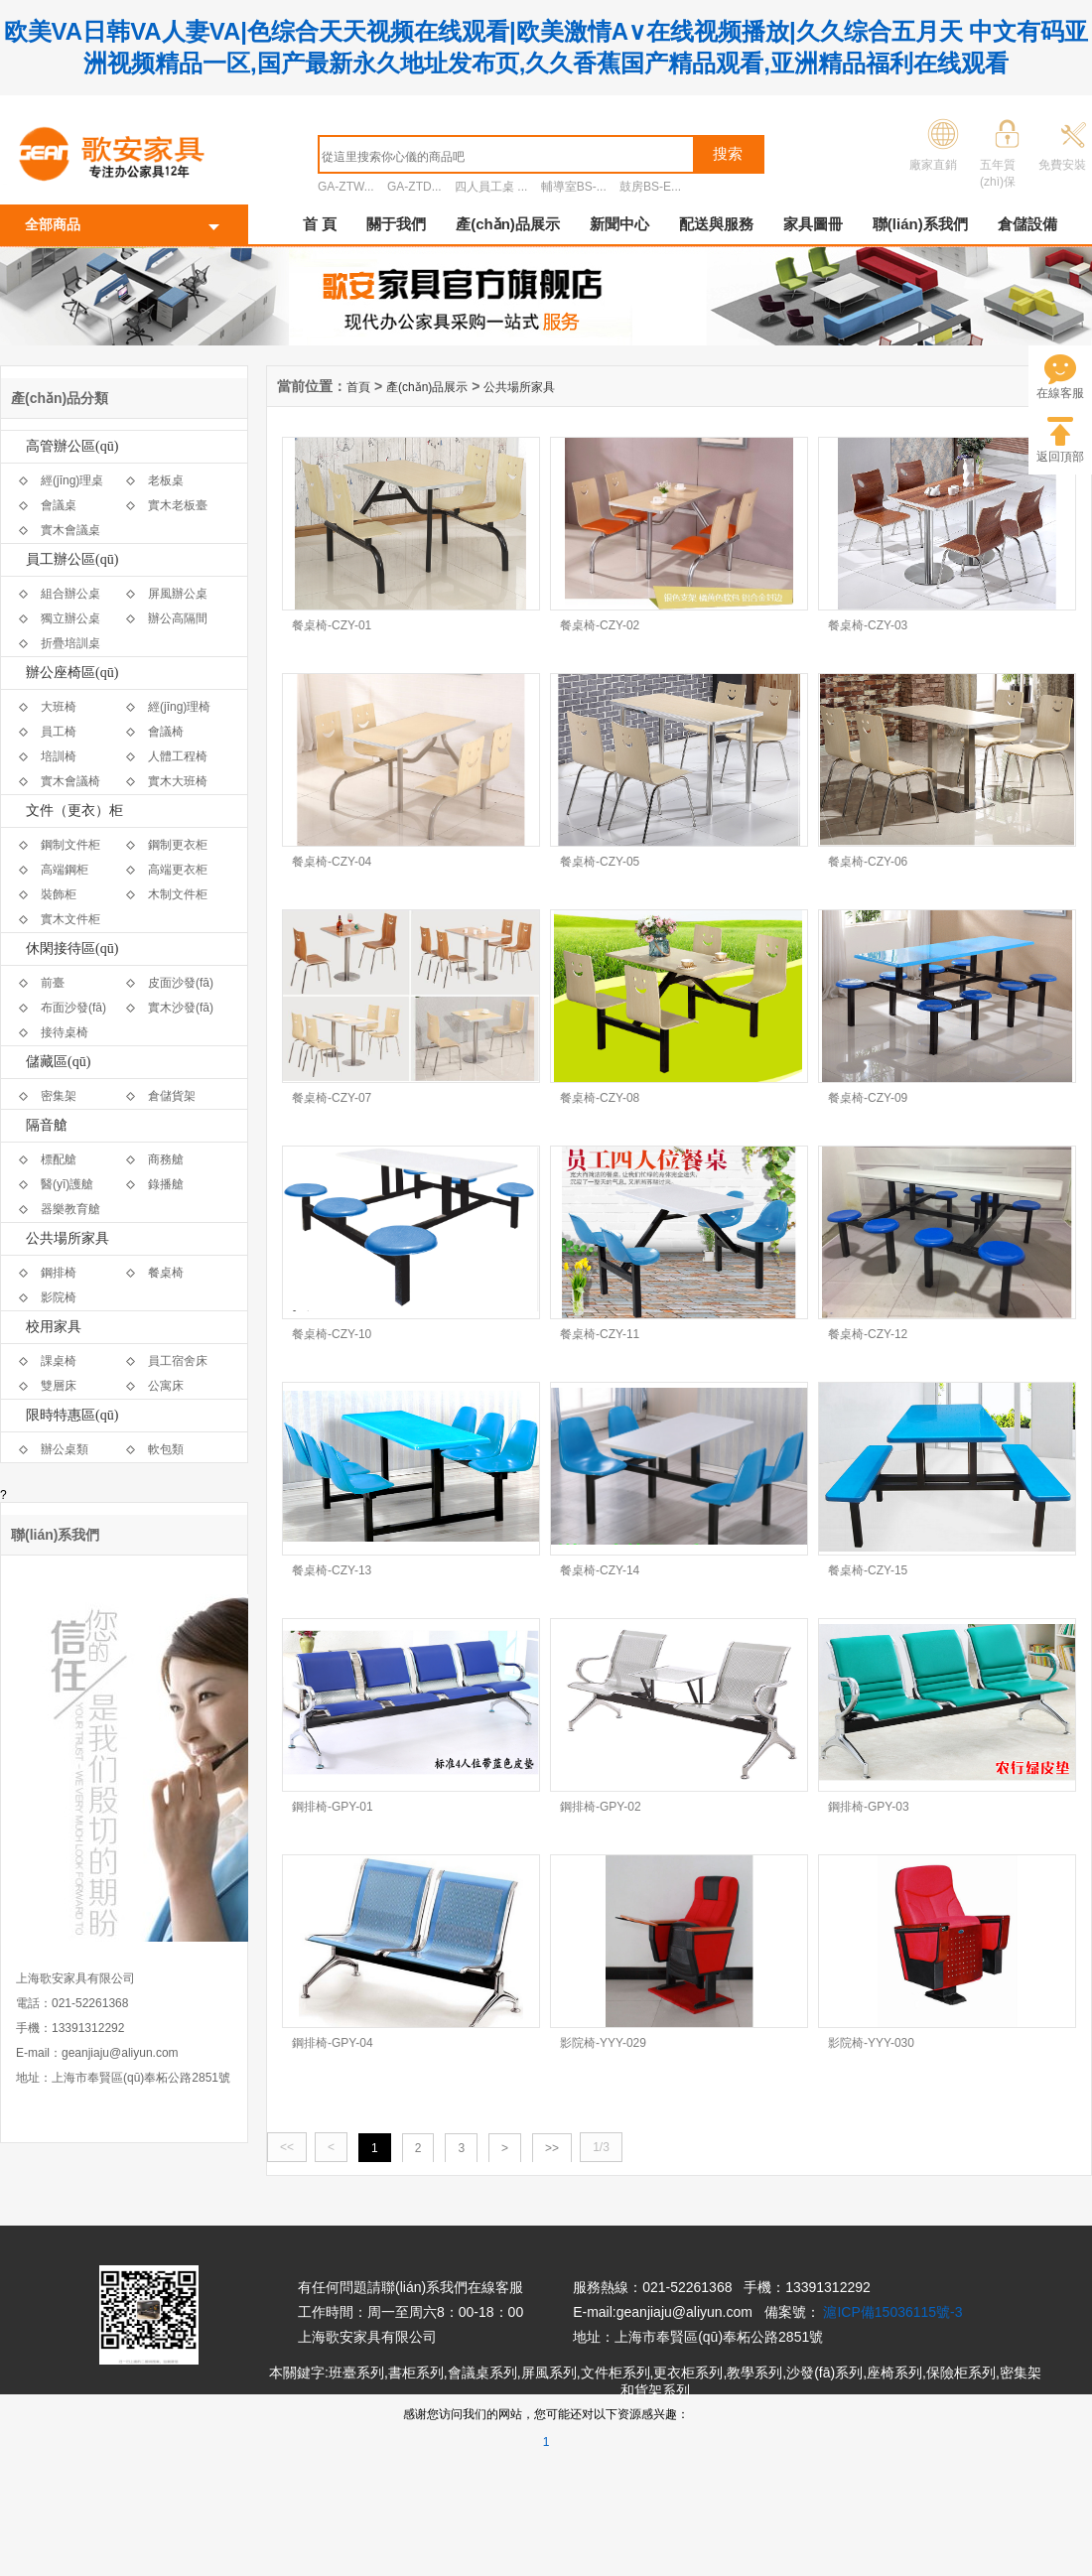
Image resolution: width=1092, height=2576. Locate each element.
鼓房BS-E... (650, 187)
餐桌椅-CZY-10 (331, 1334)
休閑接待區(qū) (72, 948)
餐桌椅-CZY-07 (331, 1098)
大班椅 (58, 707)
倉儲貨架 (172, 1096)
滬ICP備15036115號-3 (892, 2312)
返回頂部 (1060, 457)
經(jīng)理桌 (72, 480)
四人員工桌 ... (491, 187)
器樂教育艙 (70, 1209)
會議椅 (166, 732)
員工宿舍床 (177, 1361)
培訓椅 (58, 756)
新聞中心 (619, 223)
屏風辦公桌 (177, 594)
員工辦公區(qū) (72, 559)
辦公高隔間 (177, 618)
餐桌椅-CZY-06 (867, 862)
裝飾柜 (58, 894)
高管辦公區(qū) (72, 446)
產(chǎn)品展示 (508, 223)
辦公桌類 (64, 1449)
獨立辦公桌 (70, 618)
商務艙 (166, 1159)
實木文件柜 (70, 919)
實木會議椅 (70, 781)
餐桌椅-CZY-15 (867, 1570)
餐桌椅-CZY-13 (331, 1570)
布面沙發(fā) (73, 1008)
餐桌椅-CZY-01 (331, 625)
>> (552, 2148)
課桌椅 (58, 1361)
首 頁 (320, 223)
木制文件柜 (177, 894)
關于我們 (396, 223)
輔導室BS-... (574, 187)
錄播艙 (166, 1184)
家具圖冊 (813, 223)
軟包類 (166, 1449)
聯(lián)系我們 (920, 223)
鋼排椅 (58, 1273)
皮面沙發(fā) (180, 983)
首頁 (358, 387)
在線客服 (1060, 393)
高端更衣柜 (177, 870)
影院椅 (58, 1297)
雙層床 (58, 1386)
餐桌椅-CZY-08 (599, 1098)
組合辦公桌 (70, 594)
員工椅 (58, 732)
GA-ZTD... (414, 187)
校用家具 (53, 1326)
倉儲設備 (1027, 223)
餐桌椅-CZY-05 (599, 862)
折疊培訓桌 (70, 643)
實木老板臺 (177, 505)
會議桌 (58, 505)
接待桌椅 (64, 1032)
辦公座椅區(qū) (72, 672)
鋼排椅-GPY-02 (600, 1807)
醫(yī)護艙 (67, 1184)
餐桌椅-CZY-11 (599, 1334)
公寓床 (166, 1386)
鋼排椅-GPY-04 (332, 2043)
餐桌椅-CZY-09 (867, 1098)
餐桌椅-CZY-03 (867, 625)
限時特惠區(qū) (72, 1415)
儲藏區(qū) (58, 1061)
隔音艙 (47, 1125)
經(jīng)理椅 (179, 707)
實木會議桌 (70, 530)
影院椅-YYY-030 (871, 2043)
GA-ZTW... (346, 187)
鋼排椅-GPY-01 (332, 1807)
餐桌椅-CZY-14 (599, 1570)
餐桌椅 (166, 1273)
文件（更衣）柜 (74, 810)
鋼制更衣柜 (177, 845)
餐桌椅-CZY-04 (331, 862)
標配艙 (58, 1159)
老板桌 (166, 480)
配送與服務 (716, 223)
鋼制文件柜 (70, 845)
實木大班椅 (177, 781)
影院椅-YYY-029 (603, 2043)
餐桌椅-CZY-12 (867, 1334)
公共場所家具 (67, 1238)
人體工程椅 (177, 756)
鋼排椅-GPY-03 (868, 1807)
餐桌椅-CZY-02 (599, 625)
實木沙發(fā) (180, 1008)
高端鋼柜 (64, 870)
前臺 (53, 983)
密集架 (58, 1096)
